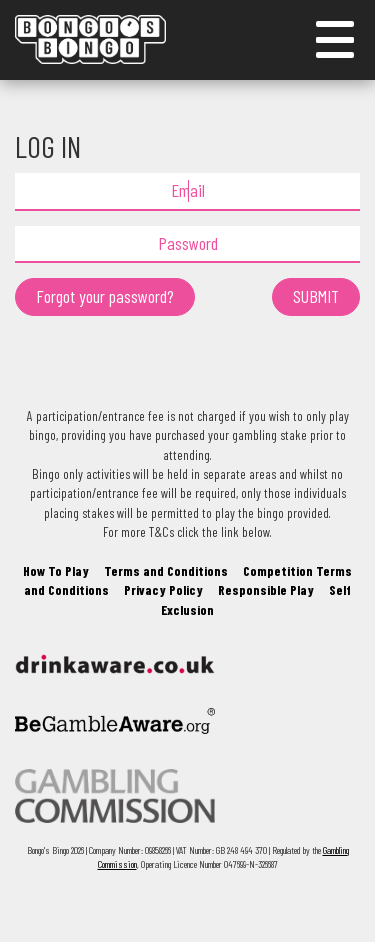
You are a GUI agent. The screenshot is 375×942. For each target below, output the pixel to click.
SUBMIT (316, 296)
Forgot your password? (105, 296)
